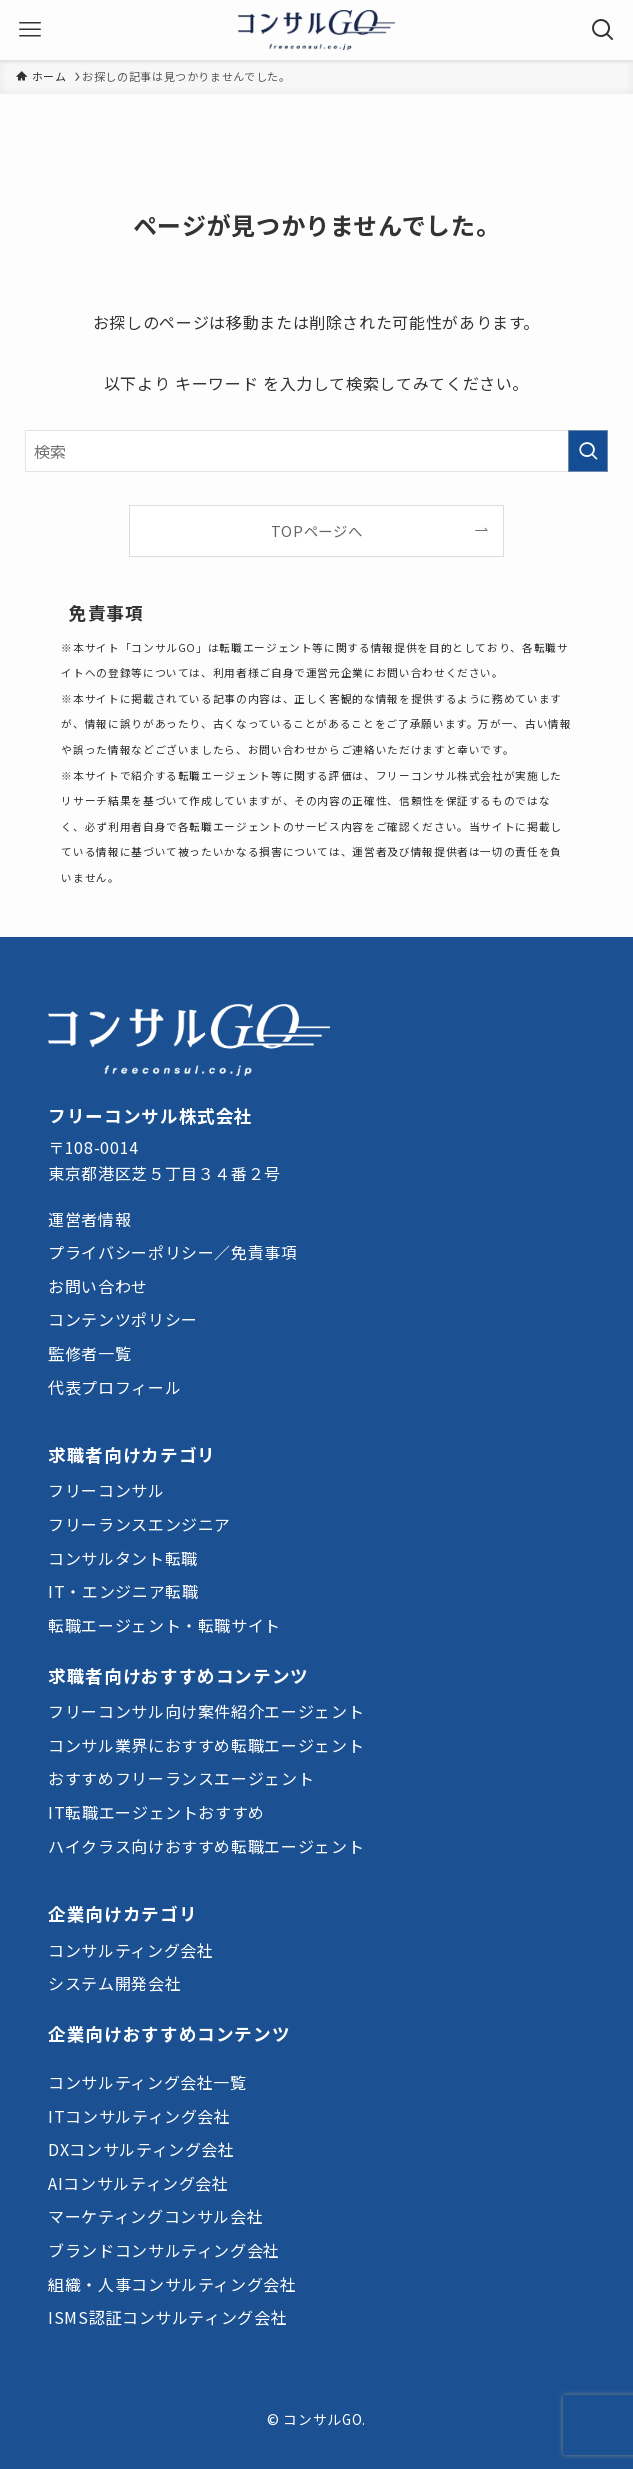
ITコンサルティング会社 (139, 2116)
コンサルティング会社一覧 (147, 2082)
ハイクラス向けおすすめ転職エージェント (206, 1846)
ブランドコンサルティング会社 (164, 2250)
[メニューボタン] (30, 30)
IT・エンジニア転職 (123, 1591)
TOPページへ (316, 530)
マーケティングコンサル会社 (155, 2216)
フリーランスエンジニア (139, 1524)
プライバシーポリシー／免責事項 (173, 1252)
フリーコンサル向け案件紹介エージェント (206, 1711)
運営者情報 (89, 1219)
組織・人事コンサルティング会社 (172, 2284)
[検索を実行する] (588, 451)
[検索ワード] (316, 451)
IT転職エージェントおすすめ (156, 1812)
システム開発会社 (114, 1983)
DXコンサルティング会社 (141, 2149)
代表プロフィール (114, 1387)
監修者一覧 (89, 1353)
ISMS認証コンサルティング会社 (167, 2317)
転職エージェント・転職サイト (164, 1625)
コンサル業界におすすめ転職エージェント (206, 1745)
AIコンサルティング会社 (138, 2183)
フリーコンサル (106, 1490)
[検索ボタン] (603, 30)
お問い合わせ (98, 1286)
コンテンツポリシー (123, 1319)
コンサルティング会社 (130, 1950)
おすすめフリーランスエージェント (181, 1778)
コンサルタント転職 (123, 1558)
